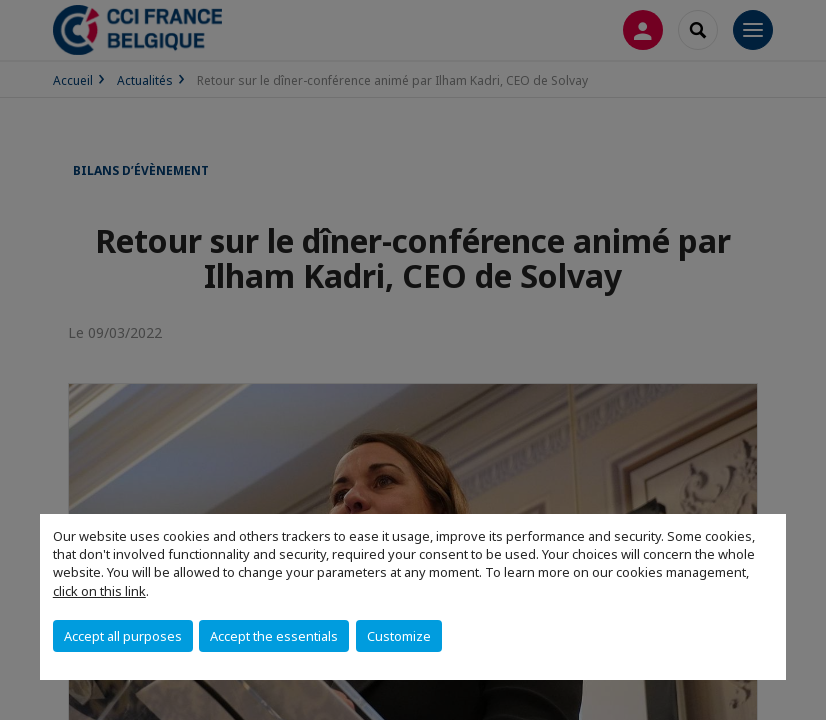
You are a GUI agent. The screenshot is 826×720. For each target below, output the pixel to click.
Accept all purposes (123, 636)
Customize (399, 636)
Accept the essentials (274, 636)
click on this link (99, 591)
